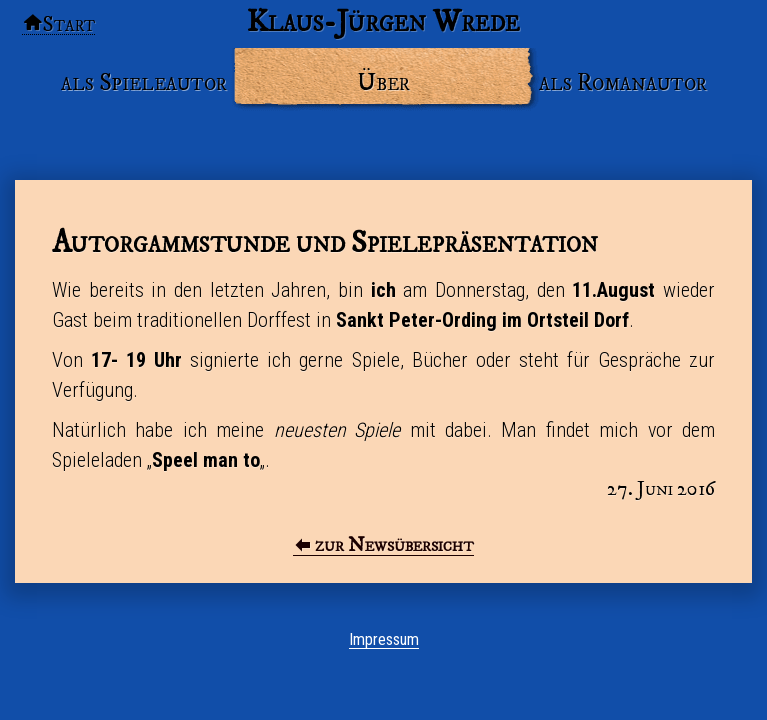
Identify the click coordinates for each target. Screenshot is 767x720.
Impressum (384, 639)
